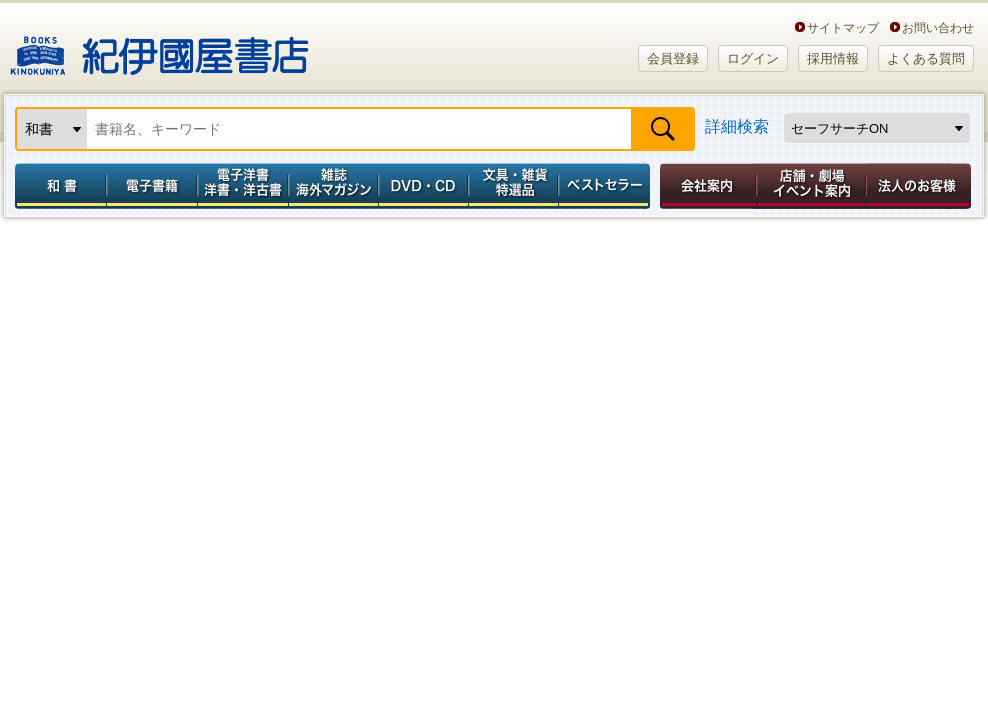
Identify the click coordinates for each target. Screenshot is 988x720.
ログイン (753, 58)
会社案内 (705, 186)
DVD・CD (424, 186)
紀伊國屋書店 (159, 48)
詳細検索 (737, 126)
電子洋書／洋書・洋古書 (242, 186)
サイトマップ (843, 27)
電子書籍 (151, 186)
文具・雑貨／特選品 (514, 186)
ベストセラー (606, 186)
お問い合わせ (938, 27)
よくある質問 (926, 58)
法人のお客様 (920, 186)
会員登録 (673, 58)
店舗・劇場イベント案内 (811, 186)
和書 (57, 186)
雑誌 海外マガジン (333, 186)
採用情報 (833, 58)
